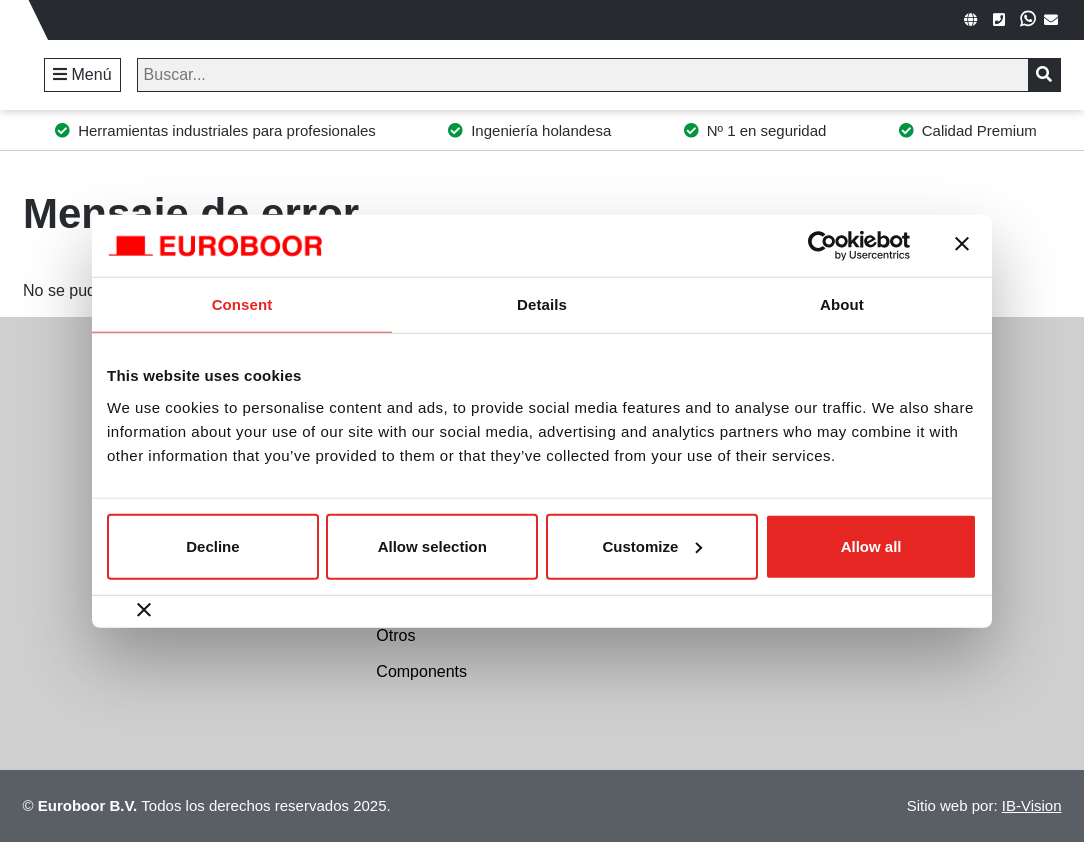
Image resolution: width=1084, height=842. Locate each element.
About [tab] (842, 304)
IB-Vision (1032, 805)
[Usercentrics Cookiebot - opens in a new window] (822, 246)
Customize (653, 545)
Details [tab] (542, 304)
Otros (395, 635)
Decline (212, 545)
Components (421, 671)
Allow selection (432, 545)
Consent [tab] (242, 304)
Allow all (871, 545)
